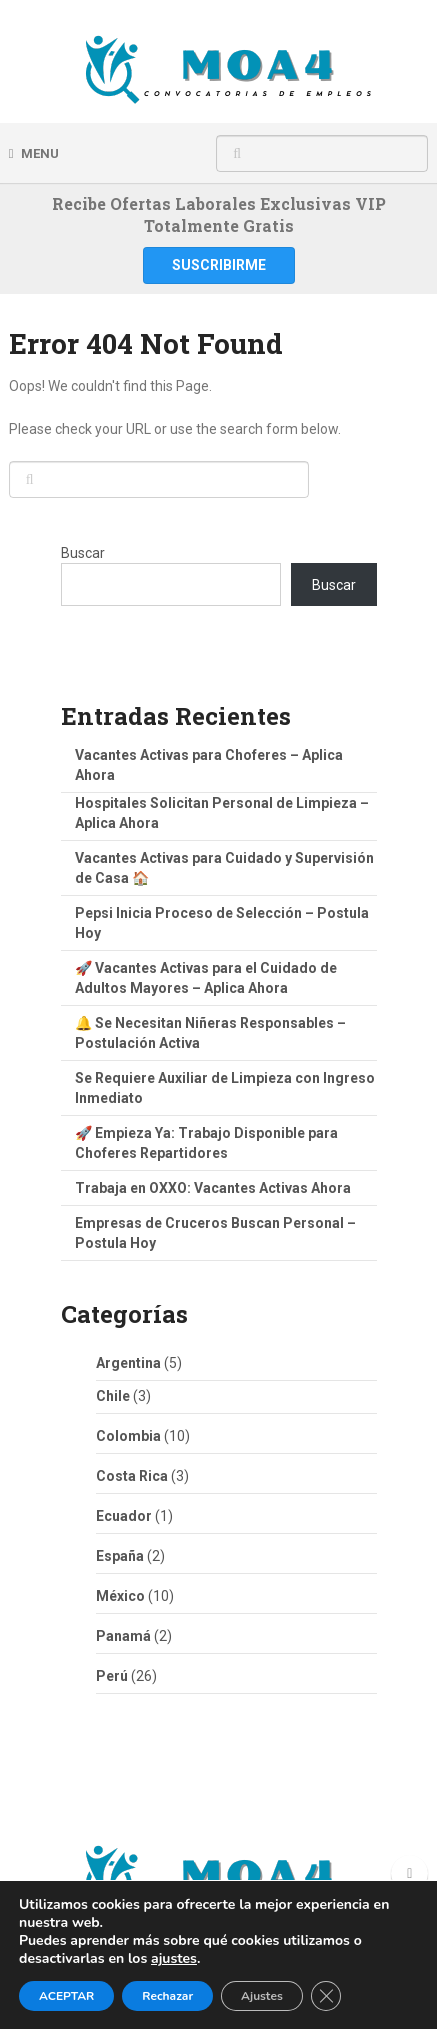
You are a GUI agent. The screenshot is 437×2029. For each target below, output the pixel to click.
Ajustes (262, 1996)
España (120, 1556)
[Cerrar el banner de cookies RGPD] (326, 1996)
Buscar (83, 553)
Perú (112, 1676)
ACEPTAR (66, 1996)
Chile (113, 1396)
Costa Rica (132, 1476)
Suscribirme (219, 265)
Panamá (123, 1636)
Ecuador (124, 1516)
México (120, 1596)
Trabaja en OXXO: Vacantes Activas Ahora (213, 1188)
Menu (40, 153)
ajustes (174, 1959)
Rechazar (167, 1996)
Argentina (128, 1363)
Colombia (128, 1436)
